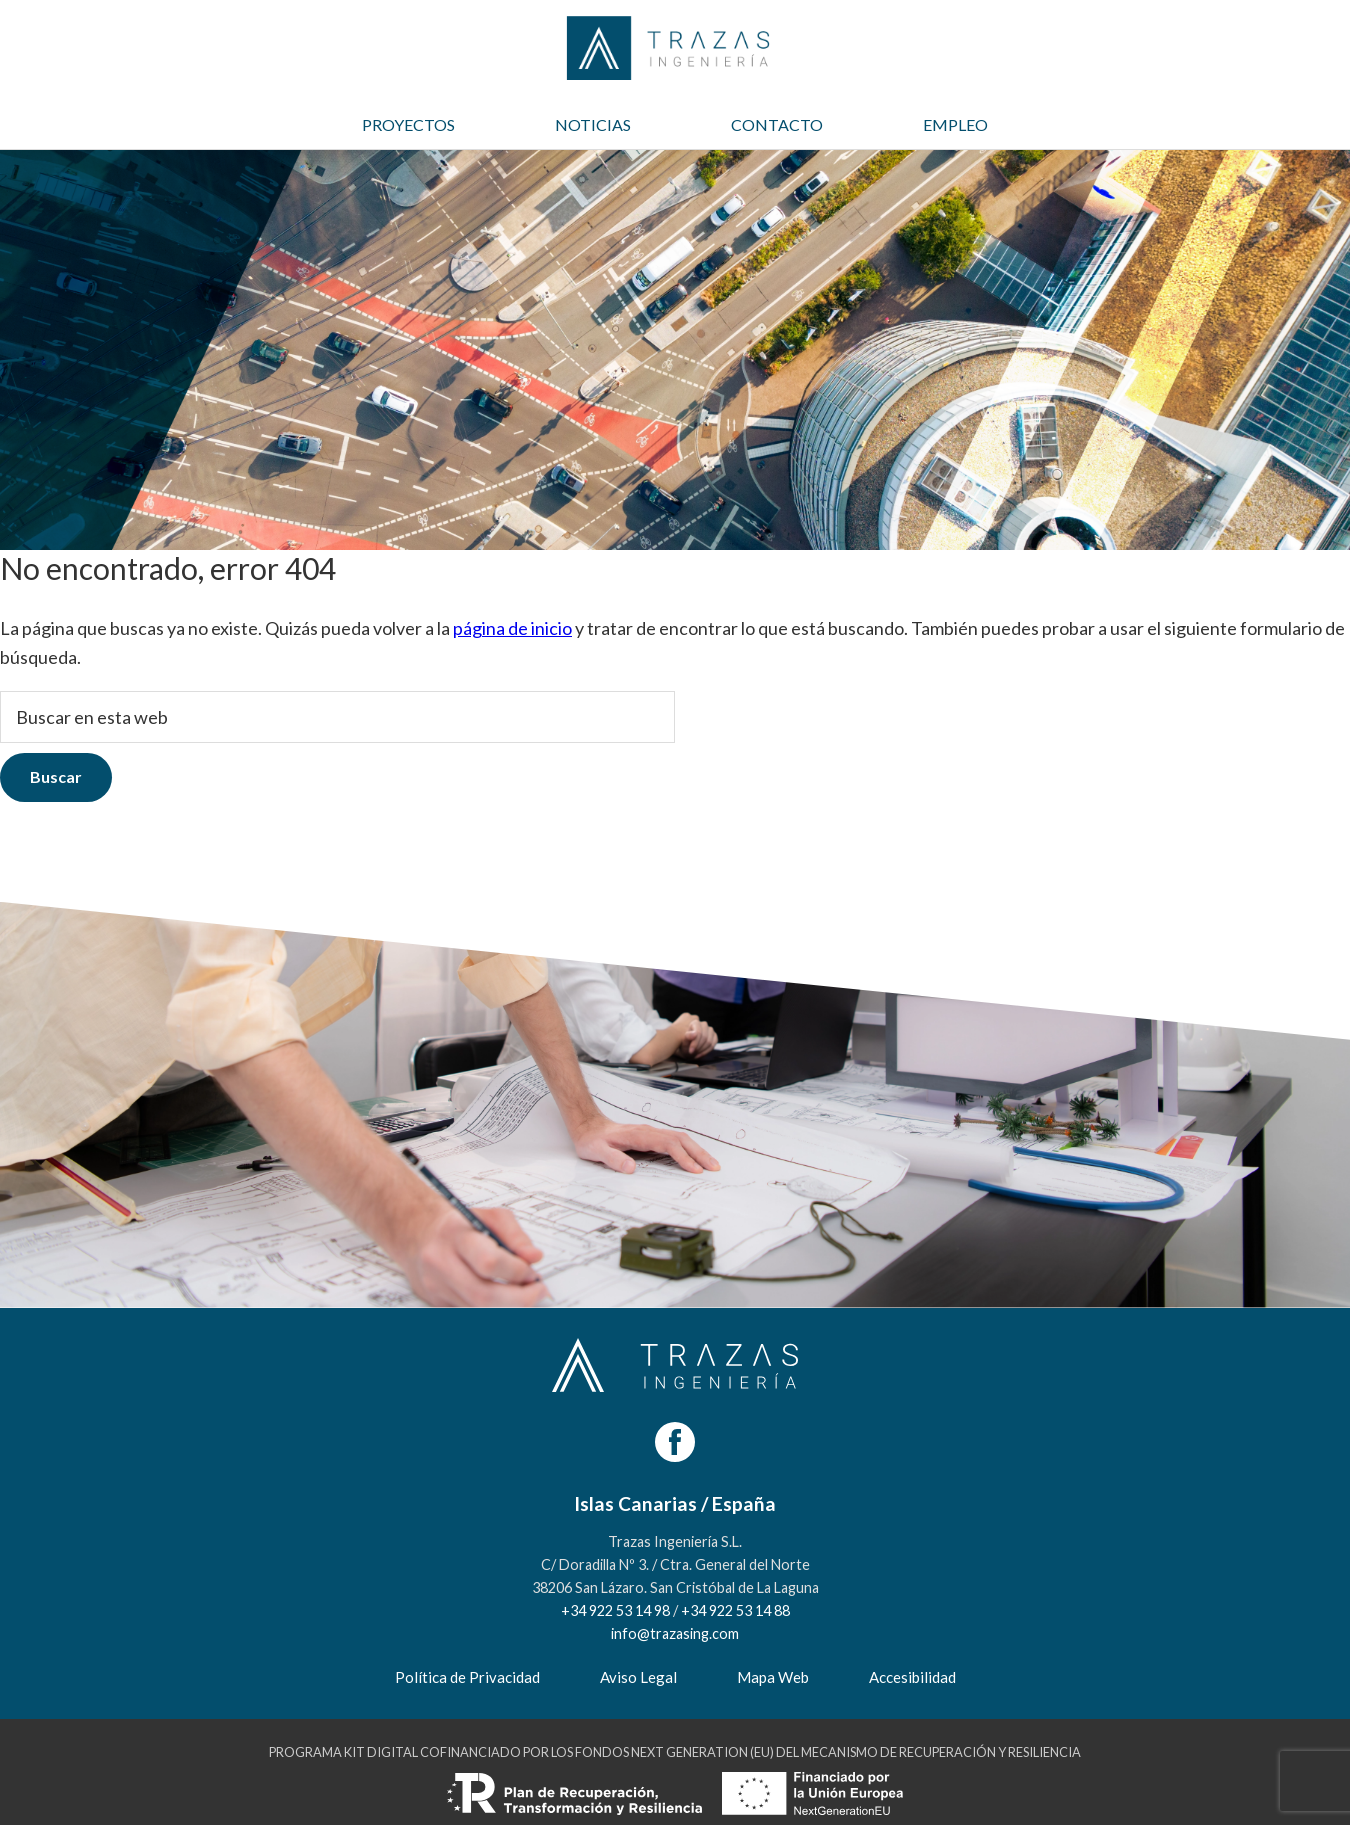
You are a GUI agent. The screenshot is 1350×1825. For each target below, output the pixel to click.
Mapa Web (773, 1677)
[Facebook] (675, 1442)
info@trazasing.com (675, 1633)
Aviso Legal (638, 1677)
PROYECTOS (408, 124)
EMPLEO (955, 124)
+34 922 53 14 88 (735, 1610)
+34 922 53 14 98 (615, 1610)
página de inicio (512, 628)
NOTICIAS (593, 124)
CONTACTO (777, 124)
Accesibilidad (912, 1677)
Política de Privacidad (467, 1677)
